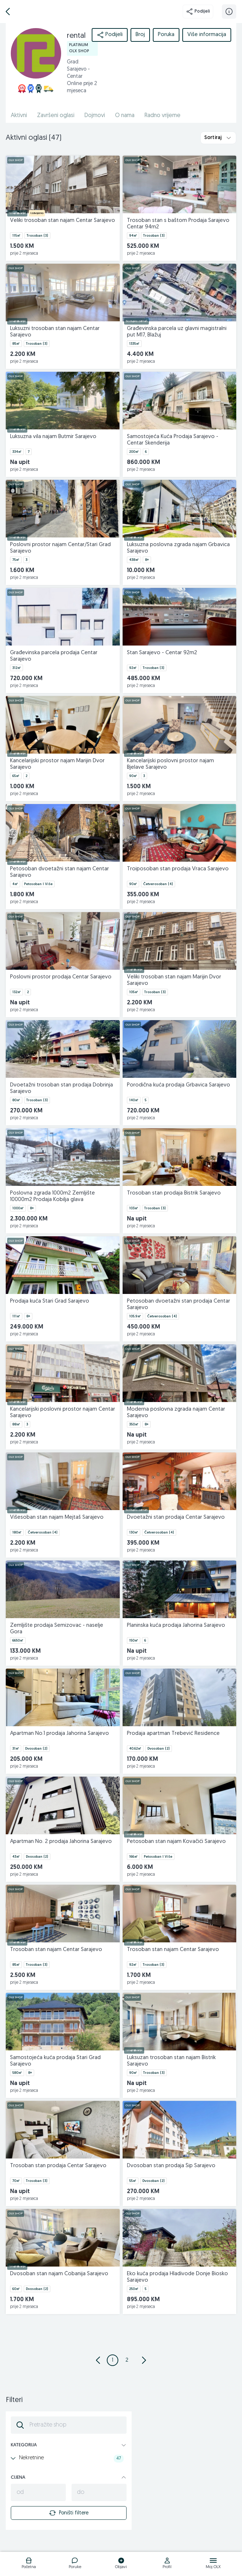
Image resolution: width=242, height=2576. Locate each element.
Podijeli (198, 11)
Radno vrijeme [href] (163, 116)
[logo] (29, 2564)
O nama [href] (124, 116)
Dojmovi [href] (95, 116)
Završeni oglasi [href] (55, 116)
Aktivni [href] (19, 116)
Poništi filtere (68, 2513)
